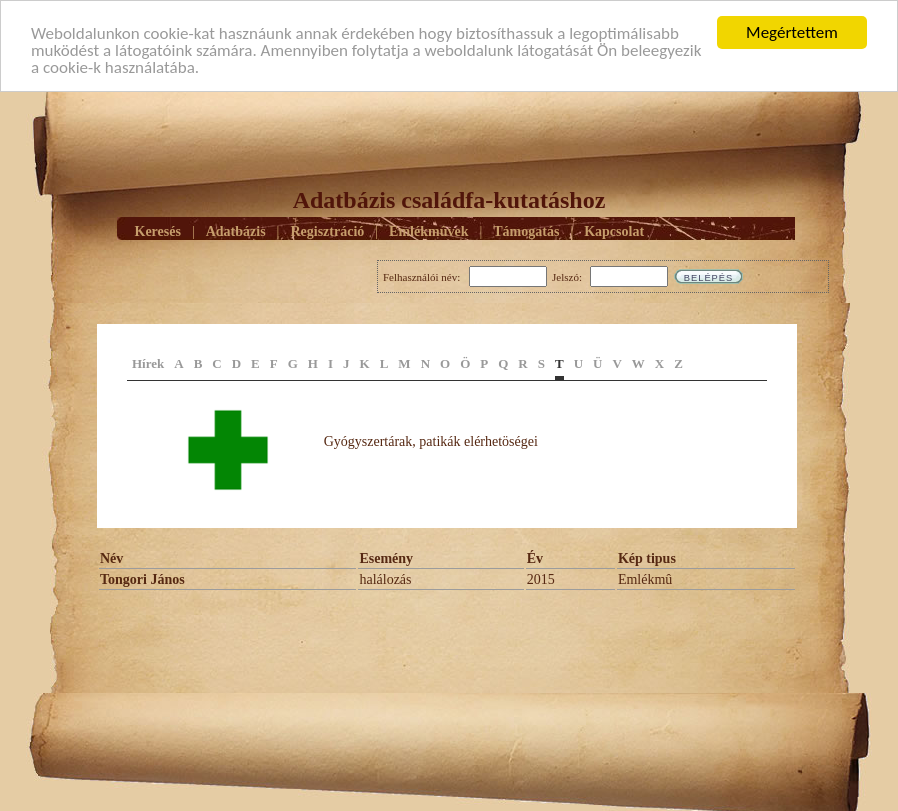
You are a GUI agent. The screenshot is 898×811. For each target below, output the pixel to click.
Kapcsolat (614, 230)
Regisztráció (327, 230)
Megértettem (792, 32)
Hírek (148, 363)
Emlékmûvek (428, 230)
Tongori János (142, 579)
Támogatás (526, 230)
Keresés (158, 230)
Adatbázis (236, 230)
